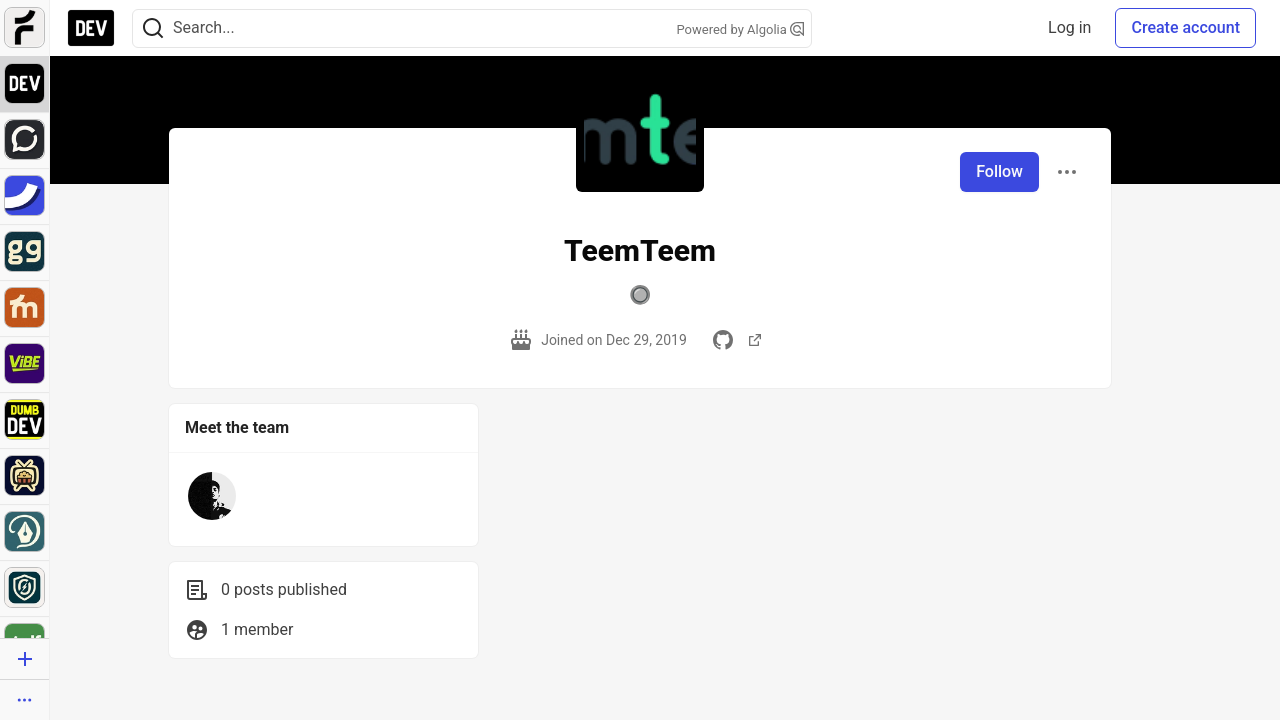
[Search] (153, 28)
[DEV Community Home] (91, 28)
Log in (1069, 27)
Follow (999, 171)
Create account (1185, 27)
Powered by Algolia (740, 29)
